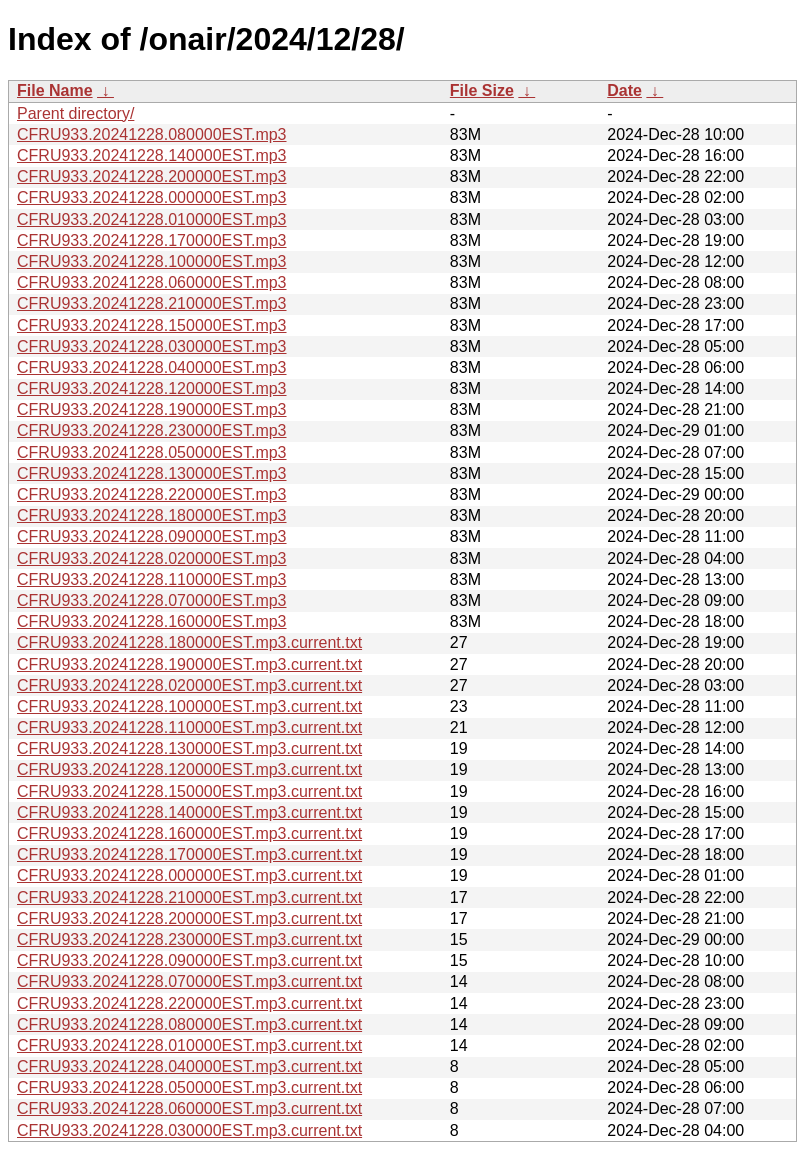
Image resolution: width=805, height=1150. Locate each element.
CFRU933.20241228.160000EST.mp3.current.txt (189, 833)
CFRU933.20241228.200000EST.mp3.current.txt (189, 918)
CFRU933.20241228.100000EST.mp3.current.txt (189, 706)
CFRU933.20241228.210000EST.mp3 (152, 303)
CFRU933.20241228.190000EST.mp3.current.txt (189, 664)
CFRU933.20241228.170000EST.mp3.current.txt (189, 854)
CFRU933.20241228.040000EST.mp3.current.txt (189, 1066)
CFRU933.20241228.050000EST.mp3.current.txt (189, 1087)
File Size (482, 90)
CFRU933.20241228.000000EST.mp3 (152, 197)
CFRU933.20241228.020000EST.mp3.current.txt (189, 685)
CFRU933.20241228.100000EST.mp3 (152, 261)
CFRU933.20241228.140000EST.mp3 (152, 155)
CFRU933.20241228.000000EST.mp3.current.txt (189, 875)
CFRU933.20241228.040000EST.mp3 (152, 367)
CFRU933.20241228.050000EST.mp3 (152, 452)
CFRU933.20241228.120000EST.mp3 (152, 388)
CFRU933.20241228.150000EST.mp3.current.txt (189, 791)
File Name (55, 90)
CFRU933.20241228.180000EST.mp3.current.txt (189, 642)
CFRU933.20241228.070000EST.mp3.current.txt (189, 981)
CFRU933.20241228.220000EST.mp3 (152, 494)
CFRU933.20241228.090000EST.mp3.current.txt (189, 960)
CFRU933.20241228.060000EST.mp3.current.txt (189, 1108)
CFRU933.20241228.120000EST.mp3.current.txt (189, 769)
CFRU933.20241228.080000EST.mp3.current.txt (189, 1024)
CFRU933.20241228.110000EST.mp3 (152, 579)
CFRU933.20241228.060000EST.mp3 (152, 282)
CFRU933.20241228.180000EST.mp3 (152, 515)
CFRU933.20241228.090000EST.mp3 (152, 536)
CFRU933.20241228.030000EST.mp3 (152, 346)
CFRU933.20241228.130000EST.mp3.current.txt (189, 748)
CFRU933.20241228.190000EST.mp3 (152, 409)
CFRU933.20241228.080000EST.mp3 (152, 134)
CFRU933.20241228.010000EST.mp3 (152, 219)
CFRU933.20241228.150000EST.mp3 (152, 325)
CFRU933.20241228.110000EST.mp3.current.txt (189, 727)
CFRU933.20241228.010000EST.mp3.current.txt (189, 1045)
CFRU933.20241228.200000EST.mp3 (152, 176)
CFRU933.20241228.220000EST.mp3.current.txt (189, 1003)
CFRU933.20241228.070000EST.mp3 (152, 600)
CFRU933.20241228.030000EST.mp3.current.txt (189, 1130)
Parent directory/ (75, 113)
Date (624, 90)
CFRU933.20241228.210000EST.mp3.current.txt (189, 897)
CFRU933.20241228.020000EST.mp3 (152, 558)
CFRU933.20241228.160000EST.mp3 (152, 621)
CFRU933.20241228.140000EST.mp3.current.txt (189, 812)
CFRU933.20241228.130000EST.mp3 (152, 473)
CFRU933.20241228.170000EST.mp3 (152, 240)
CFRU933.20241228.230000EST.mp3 (152, 430)
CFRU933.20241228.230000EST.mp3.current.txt (189, 939)
